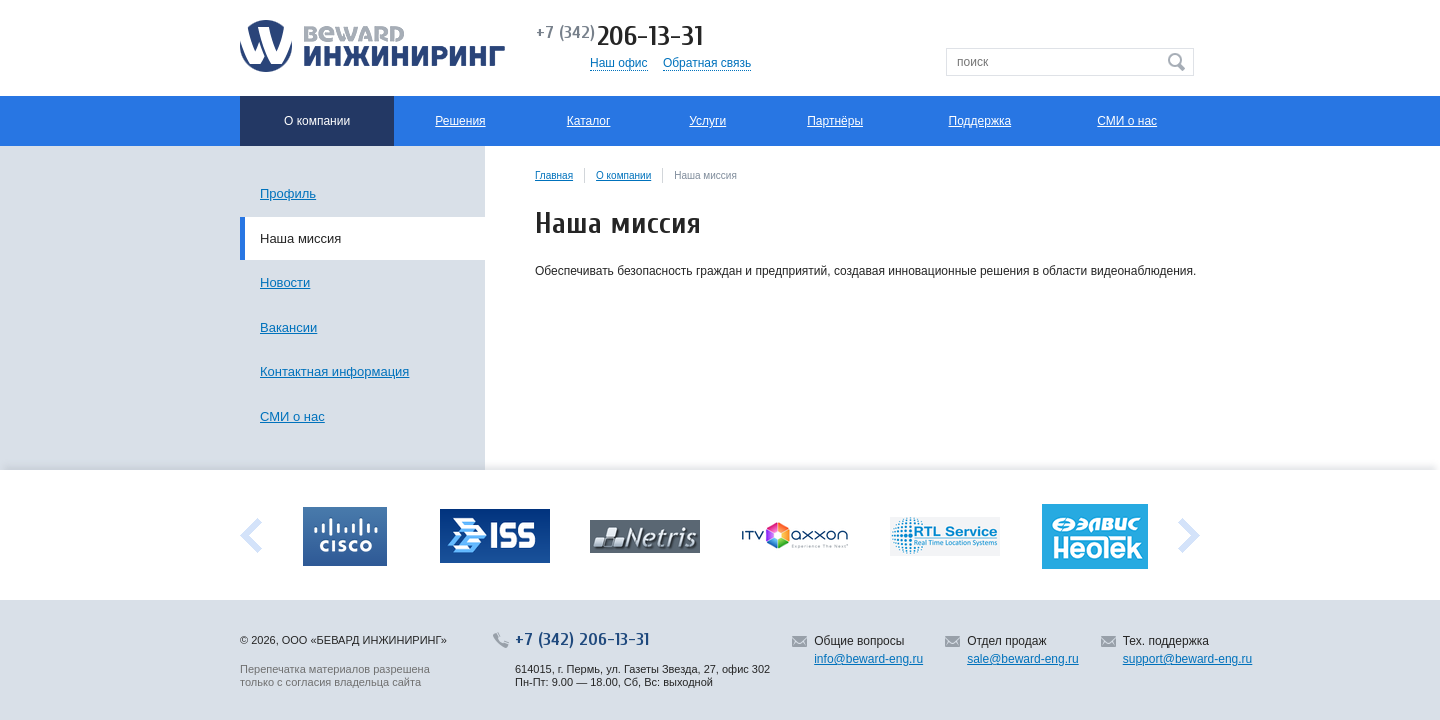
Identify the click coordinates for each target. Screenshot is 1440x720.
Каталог (589, 121)
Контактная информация (334, 371)
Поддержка (980, 121)
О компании (623, 175)
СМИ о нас (1127, 121)
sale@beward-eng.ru (1023, 659)
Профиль (288, 193)
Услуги (707, 121)
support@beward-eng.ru (1188, 659)
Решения (460, 121)
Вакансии (288, 327)
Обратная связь (707, 63)
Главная (554, 175)
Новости (285, 282)
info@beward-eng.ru (868, 659)
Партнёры (835, 121)
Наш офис (619, 63)
